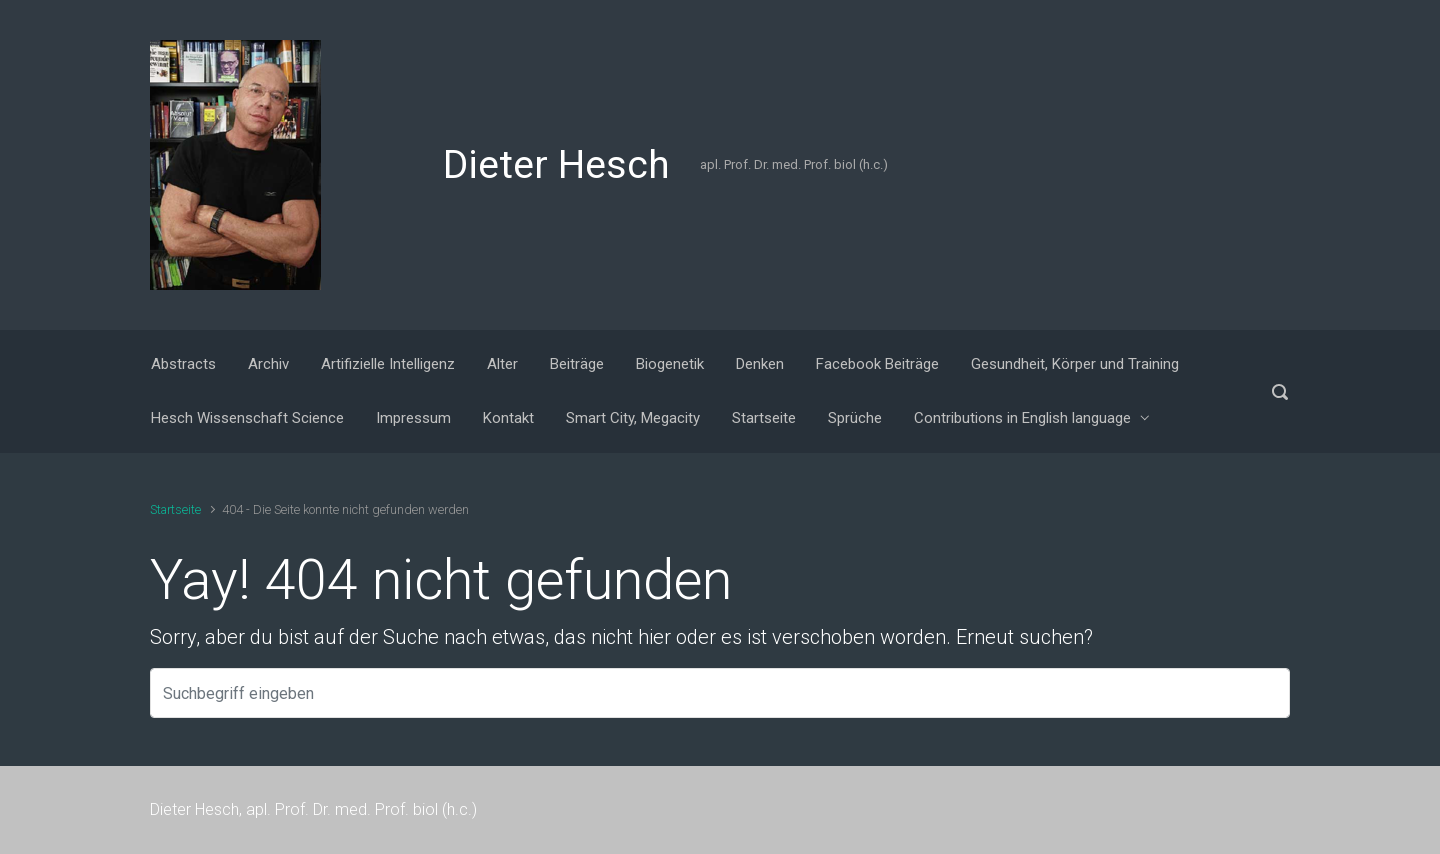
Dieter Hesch (556, 165)
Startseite (175, 509)
